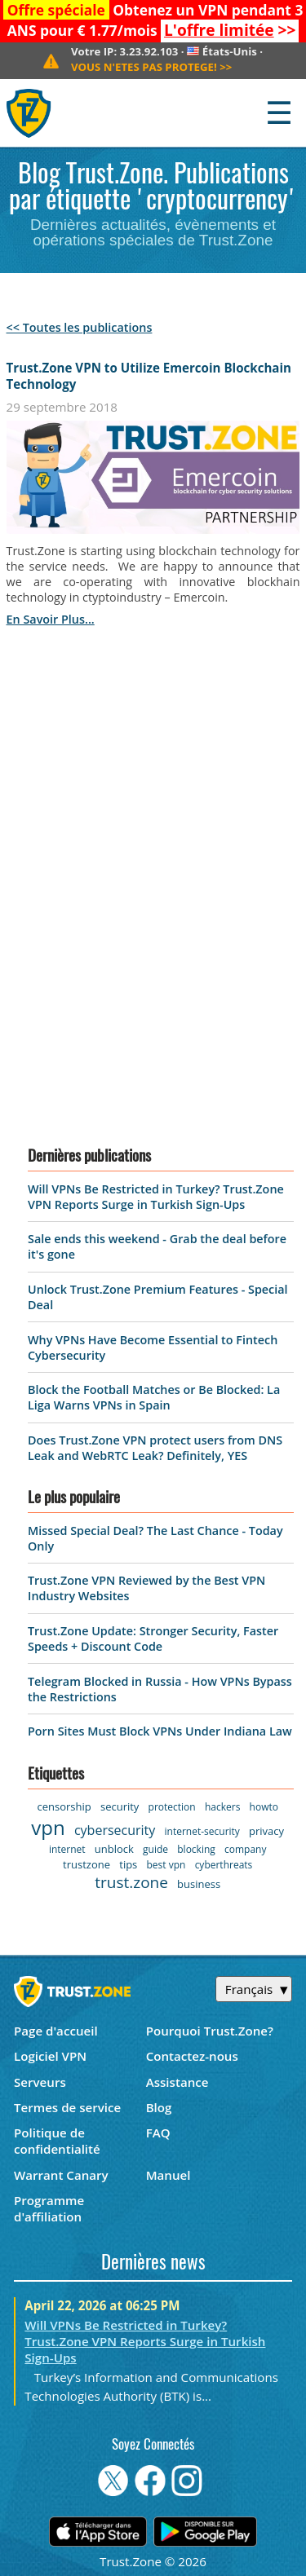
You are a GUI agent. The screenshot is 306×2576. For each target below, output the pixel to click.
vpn (47, 1827)
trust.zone (131, 1882)
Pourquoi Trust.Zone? (209, 2030)
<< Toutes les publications (80, 327)
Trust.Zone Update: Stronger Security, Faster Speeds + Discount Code (153, 1638)
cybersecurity (114, 1830)
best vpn (166, 1865)
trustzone (86, 1864)
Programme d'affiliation (49, 2208)
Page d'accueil (56, 2030)
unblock (114, 1849)
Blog (159, 2107)
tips (128, 1864)
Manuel (168, 2175)
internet (67, 1849)
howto (264, 1807)
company (245, 1849)
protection (172, 1807)
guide (155, 1849)
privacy (266, 1831)
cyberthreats (224, 1865)
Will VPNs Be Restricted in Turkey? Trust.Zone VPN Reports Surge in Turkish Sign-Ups (156, 1196)
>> (229, 30)
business (198, 1884)
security (119, 1806)
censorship (64, 1806)
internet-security (202, 1831)
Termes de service (67, 2107)
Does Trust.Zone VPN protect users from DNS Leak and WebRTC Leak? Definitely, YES (155, 1447)
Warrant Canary (61, 2175)
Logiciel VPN (50, 2056)
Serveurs (40, 2082)
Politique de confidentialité (57, 2140)
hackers (222, 1807)
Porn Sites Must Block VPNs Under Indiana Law (160, 1731)
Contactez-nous (192, 2056)
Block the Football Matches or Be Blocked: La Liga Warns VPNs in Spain (154, 1397)
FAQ (158, 2132)
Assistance (177, 2082)
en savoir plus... (51, 619)
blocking (196, 1849)
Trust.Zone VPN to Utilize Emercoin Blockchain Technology (149, 375)
